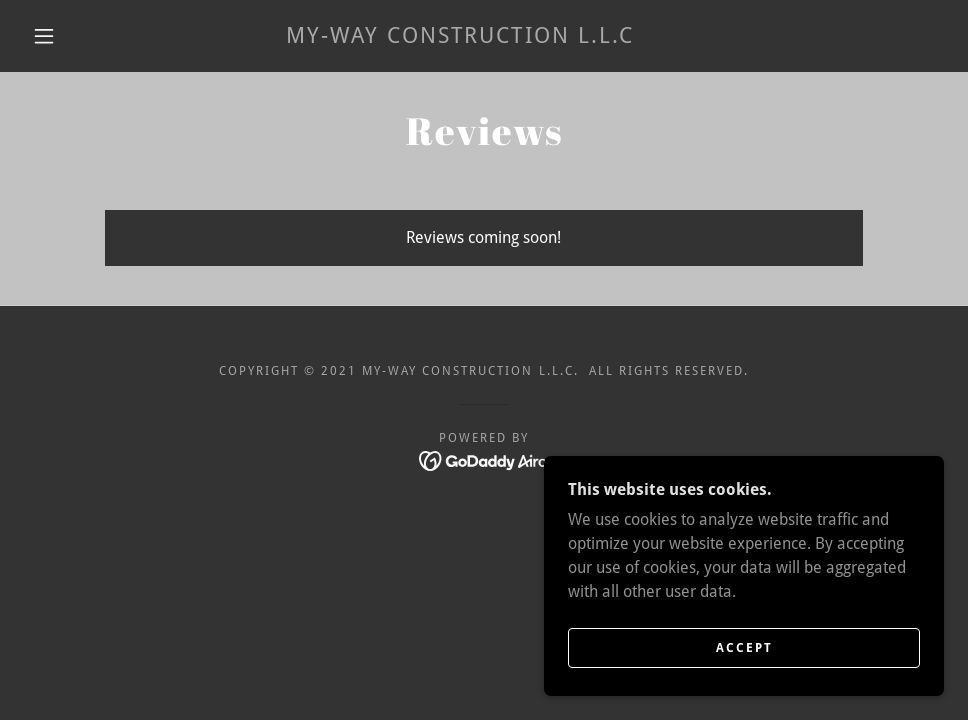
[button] (46, 36)
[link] (460, 37)
